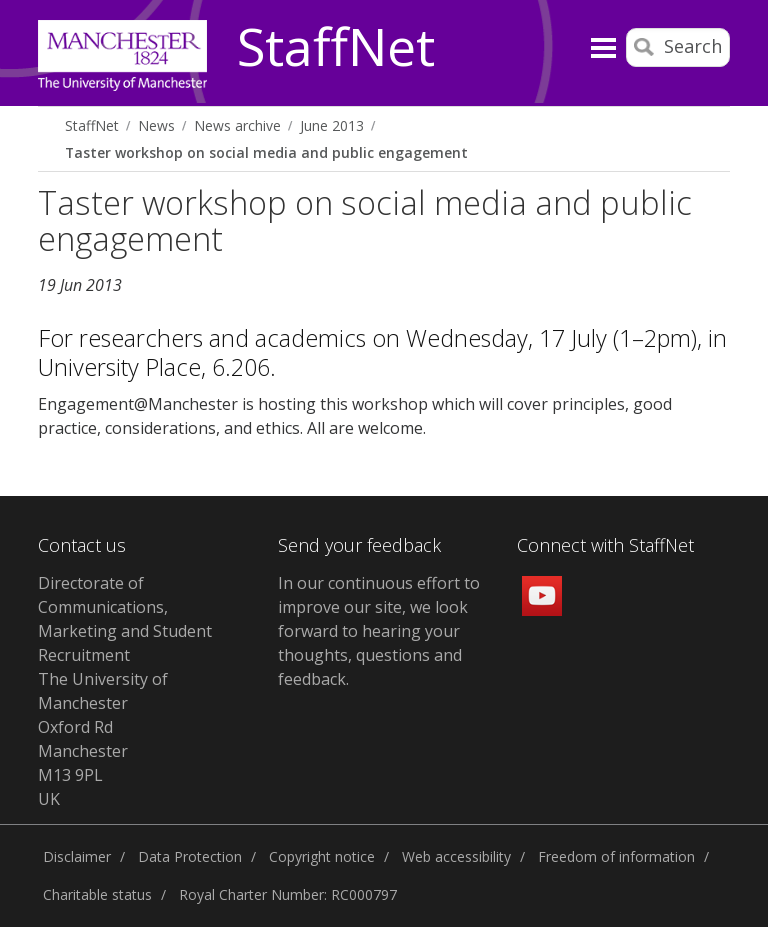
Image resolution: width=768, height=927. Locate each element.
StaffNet (336, 48)
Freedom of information (616, 856)
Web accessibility (456, 856)
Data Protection (190, 856)
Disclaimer (77, 856)
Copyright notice (322, 856)
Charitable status (97, 894)
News (156, 125)
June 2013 (332, 125)
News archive (237, 125)
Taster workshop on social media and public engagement (266, 152)
